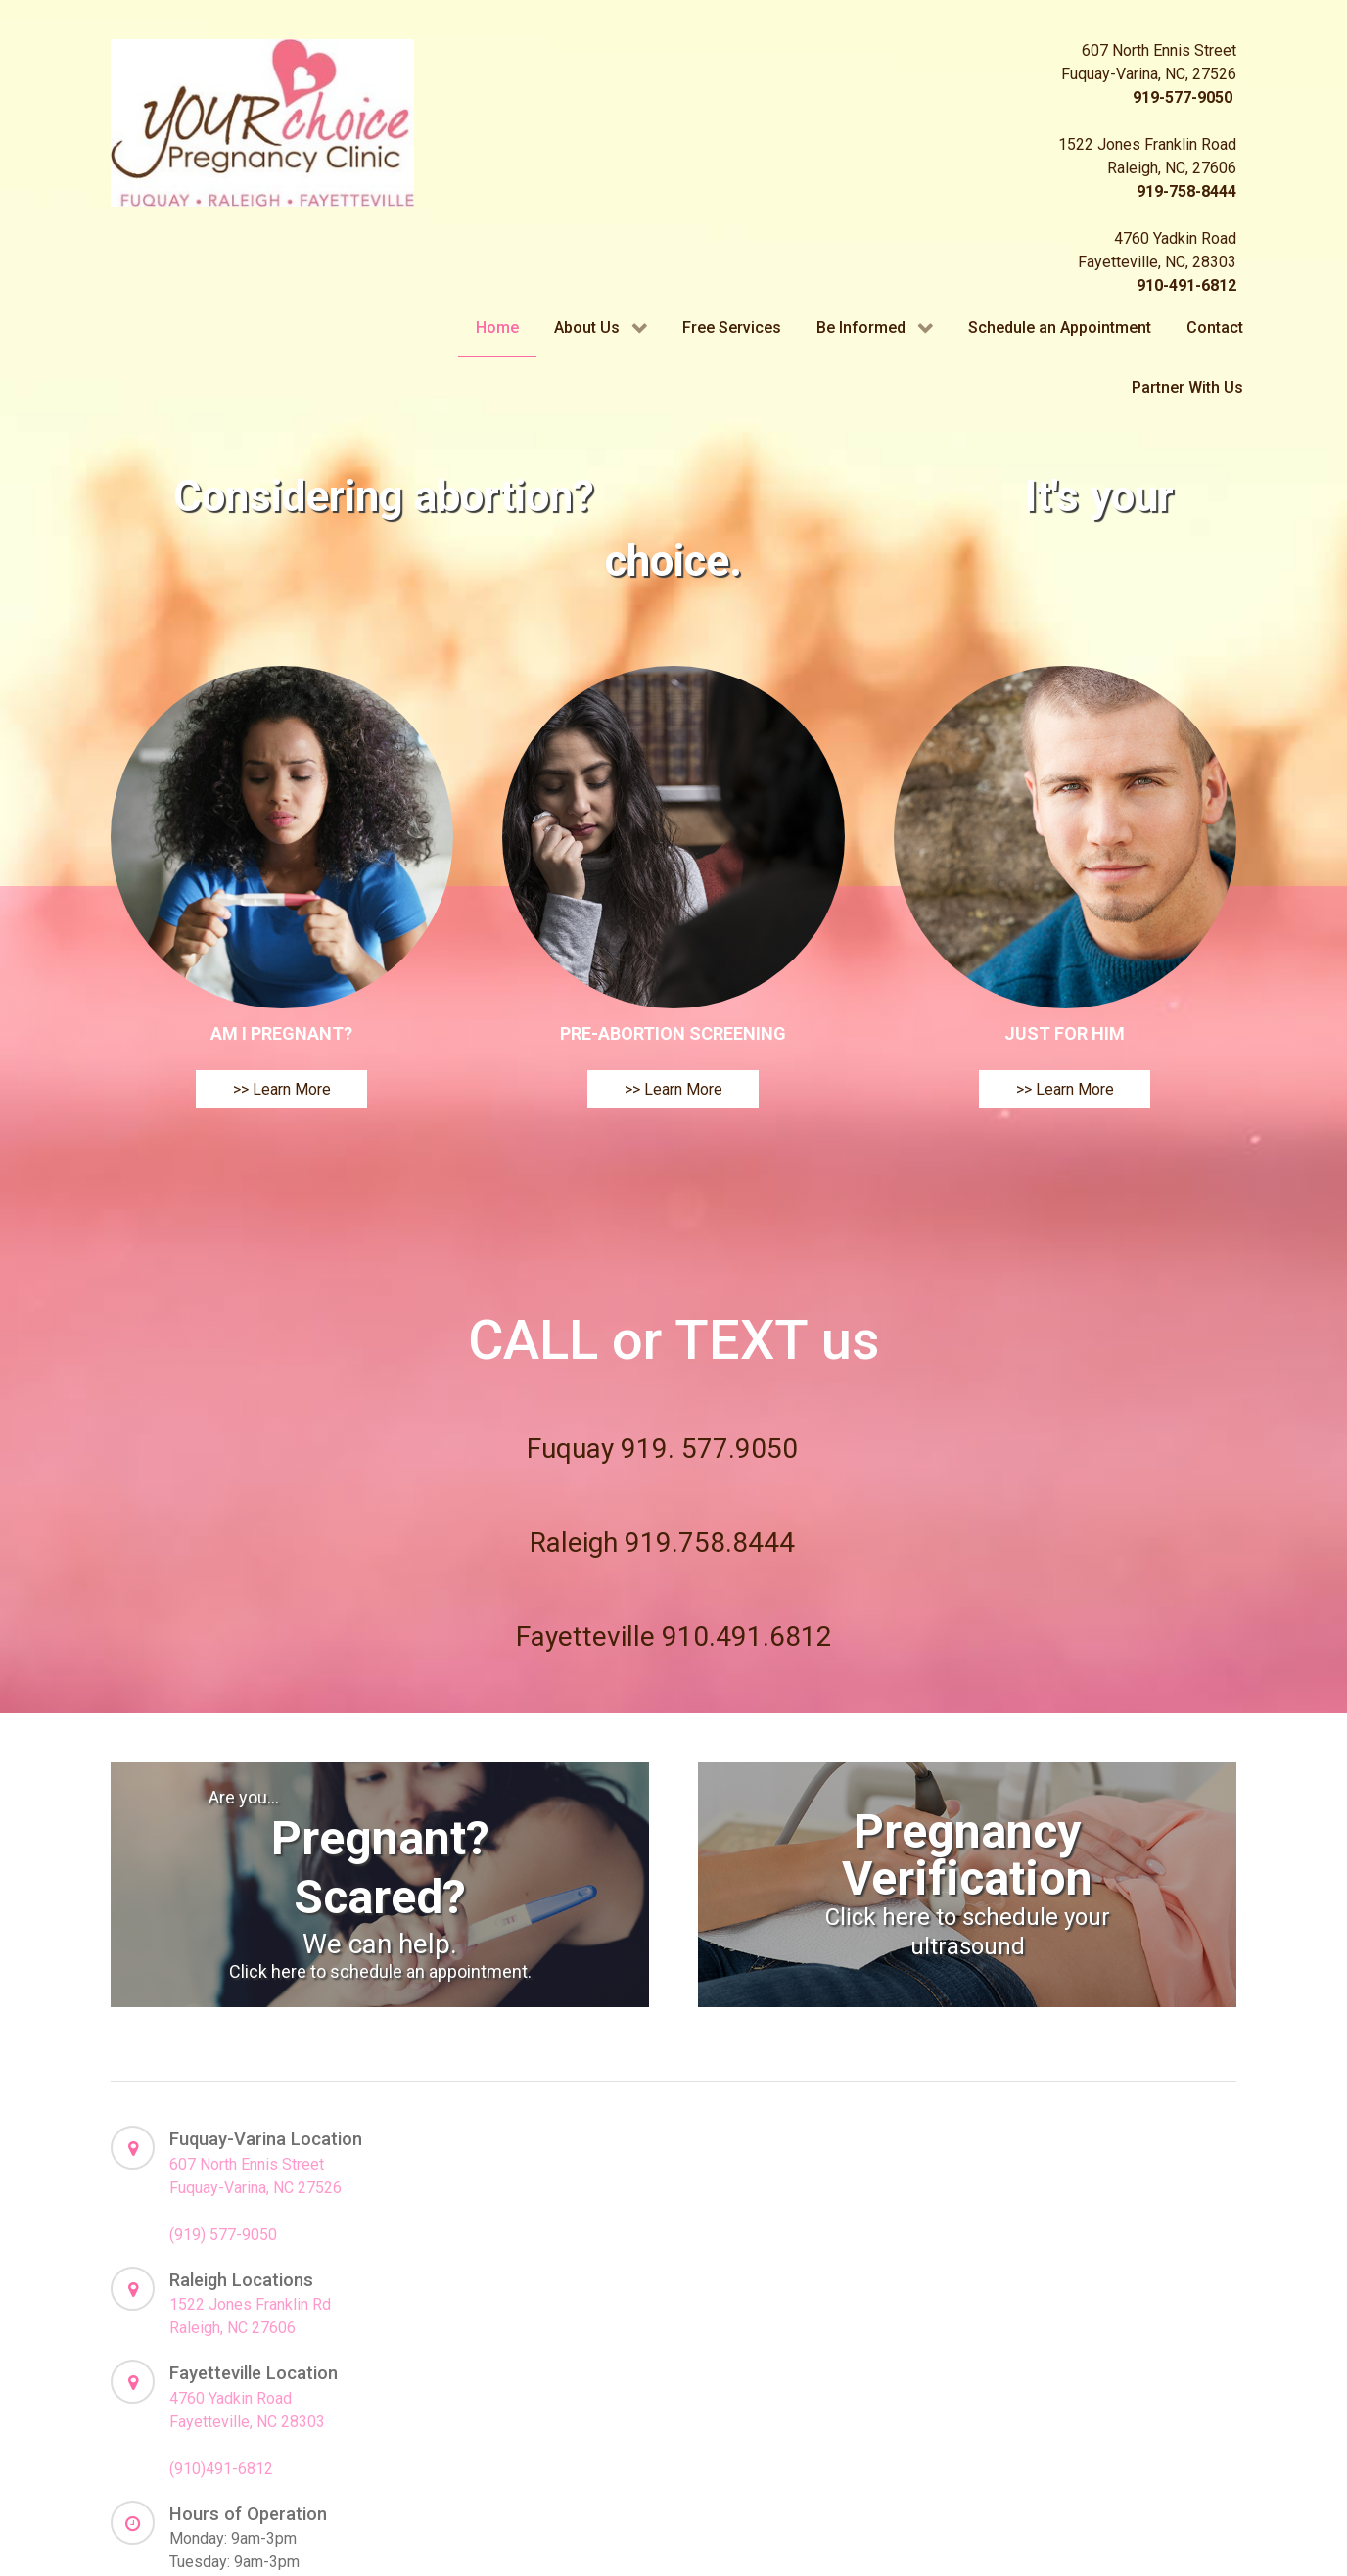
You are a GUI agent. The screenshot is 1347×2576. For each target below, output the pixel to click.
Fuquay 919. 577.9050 (662, 1554)
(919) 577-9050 (223, 2340)
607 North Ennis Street (246, 2270)
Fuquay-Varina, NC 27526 (255, 2293)
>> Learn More (282, 1195)
